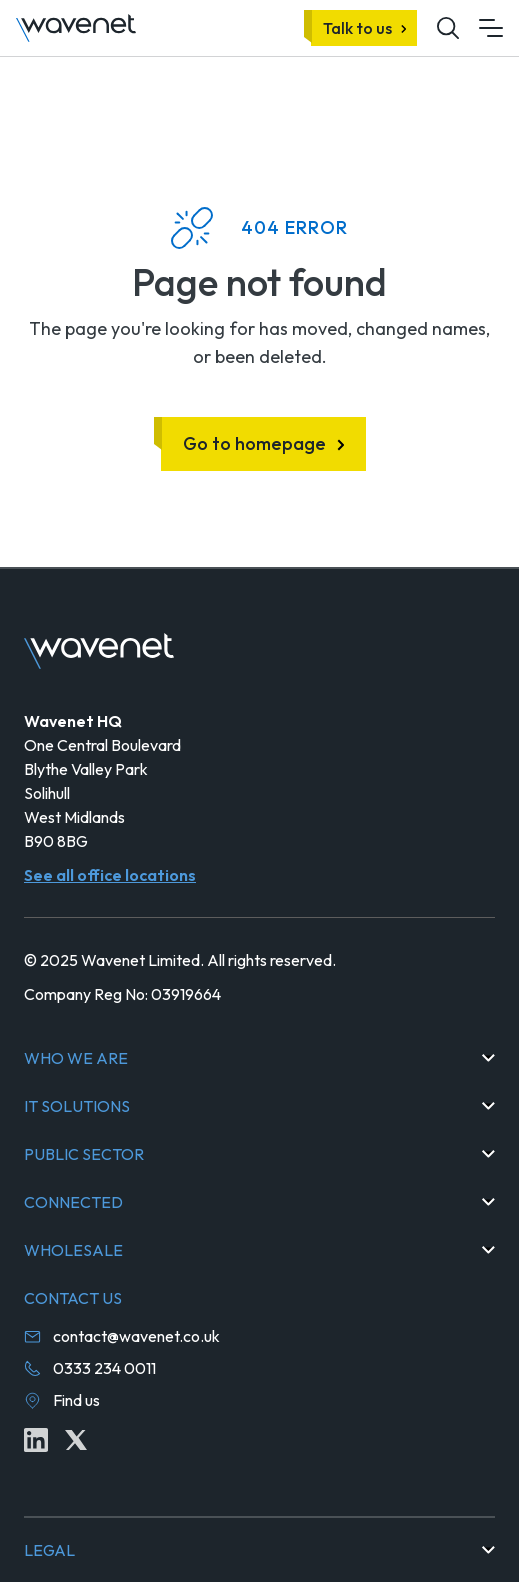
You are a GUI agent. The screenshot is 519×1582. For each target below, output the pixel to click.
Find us (76, 1400)
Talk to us (357, 28)
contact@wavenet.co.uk (136, 1336)
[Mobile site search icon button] (448, 28)
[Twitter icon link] (76, 1440)
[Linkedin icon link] (36, 1440)
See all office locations (110, 875)
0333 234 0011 (104, 1368)
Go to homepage (254, 443)
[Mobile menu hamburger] (491, 28)
